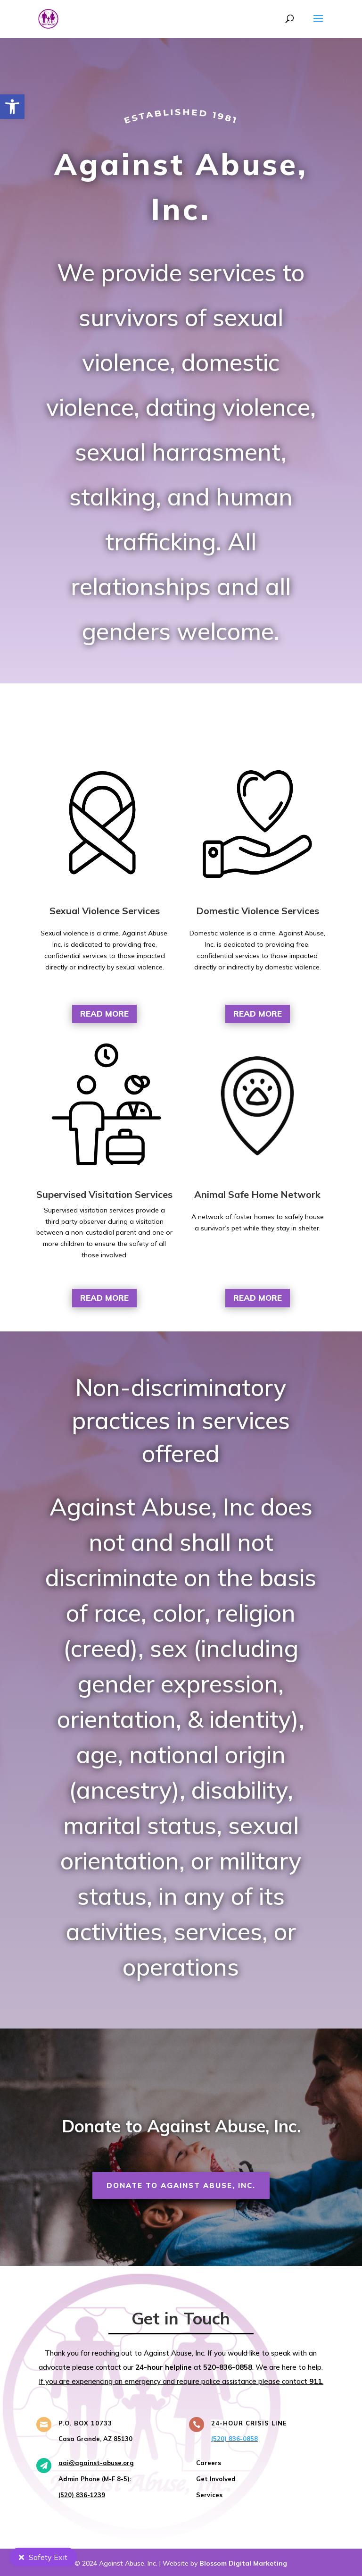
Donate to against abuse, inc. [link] (181, 2185)
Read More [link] (104, 1014)
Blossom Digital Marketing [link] (243, 2563)
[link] (12, 106)
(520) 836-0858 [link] (234, 2438)
